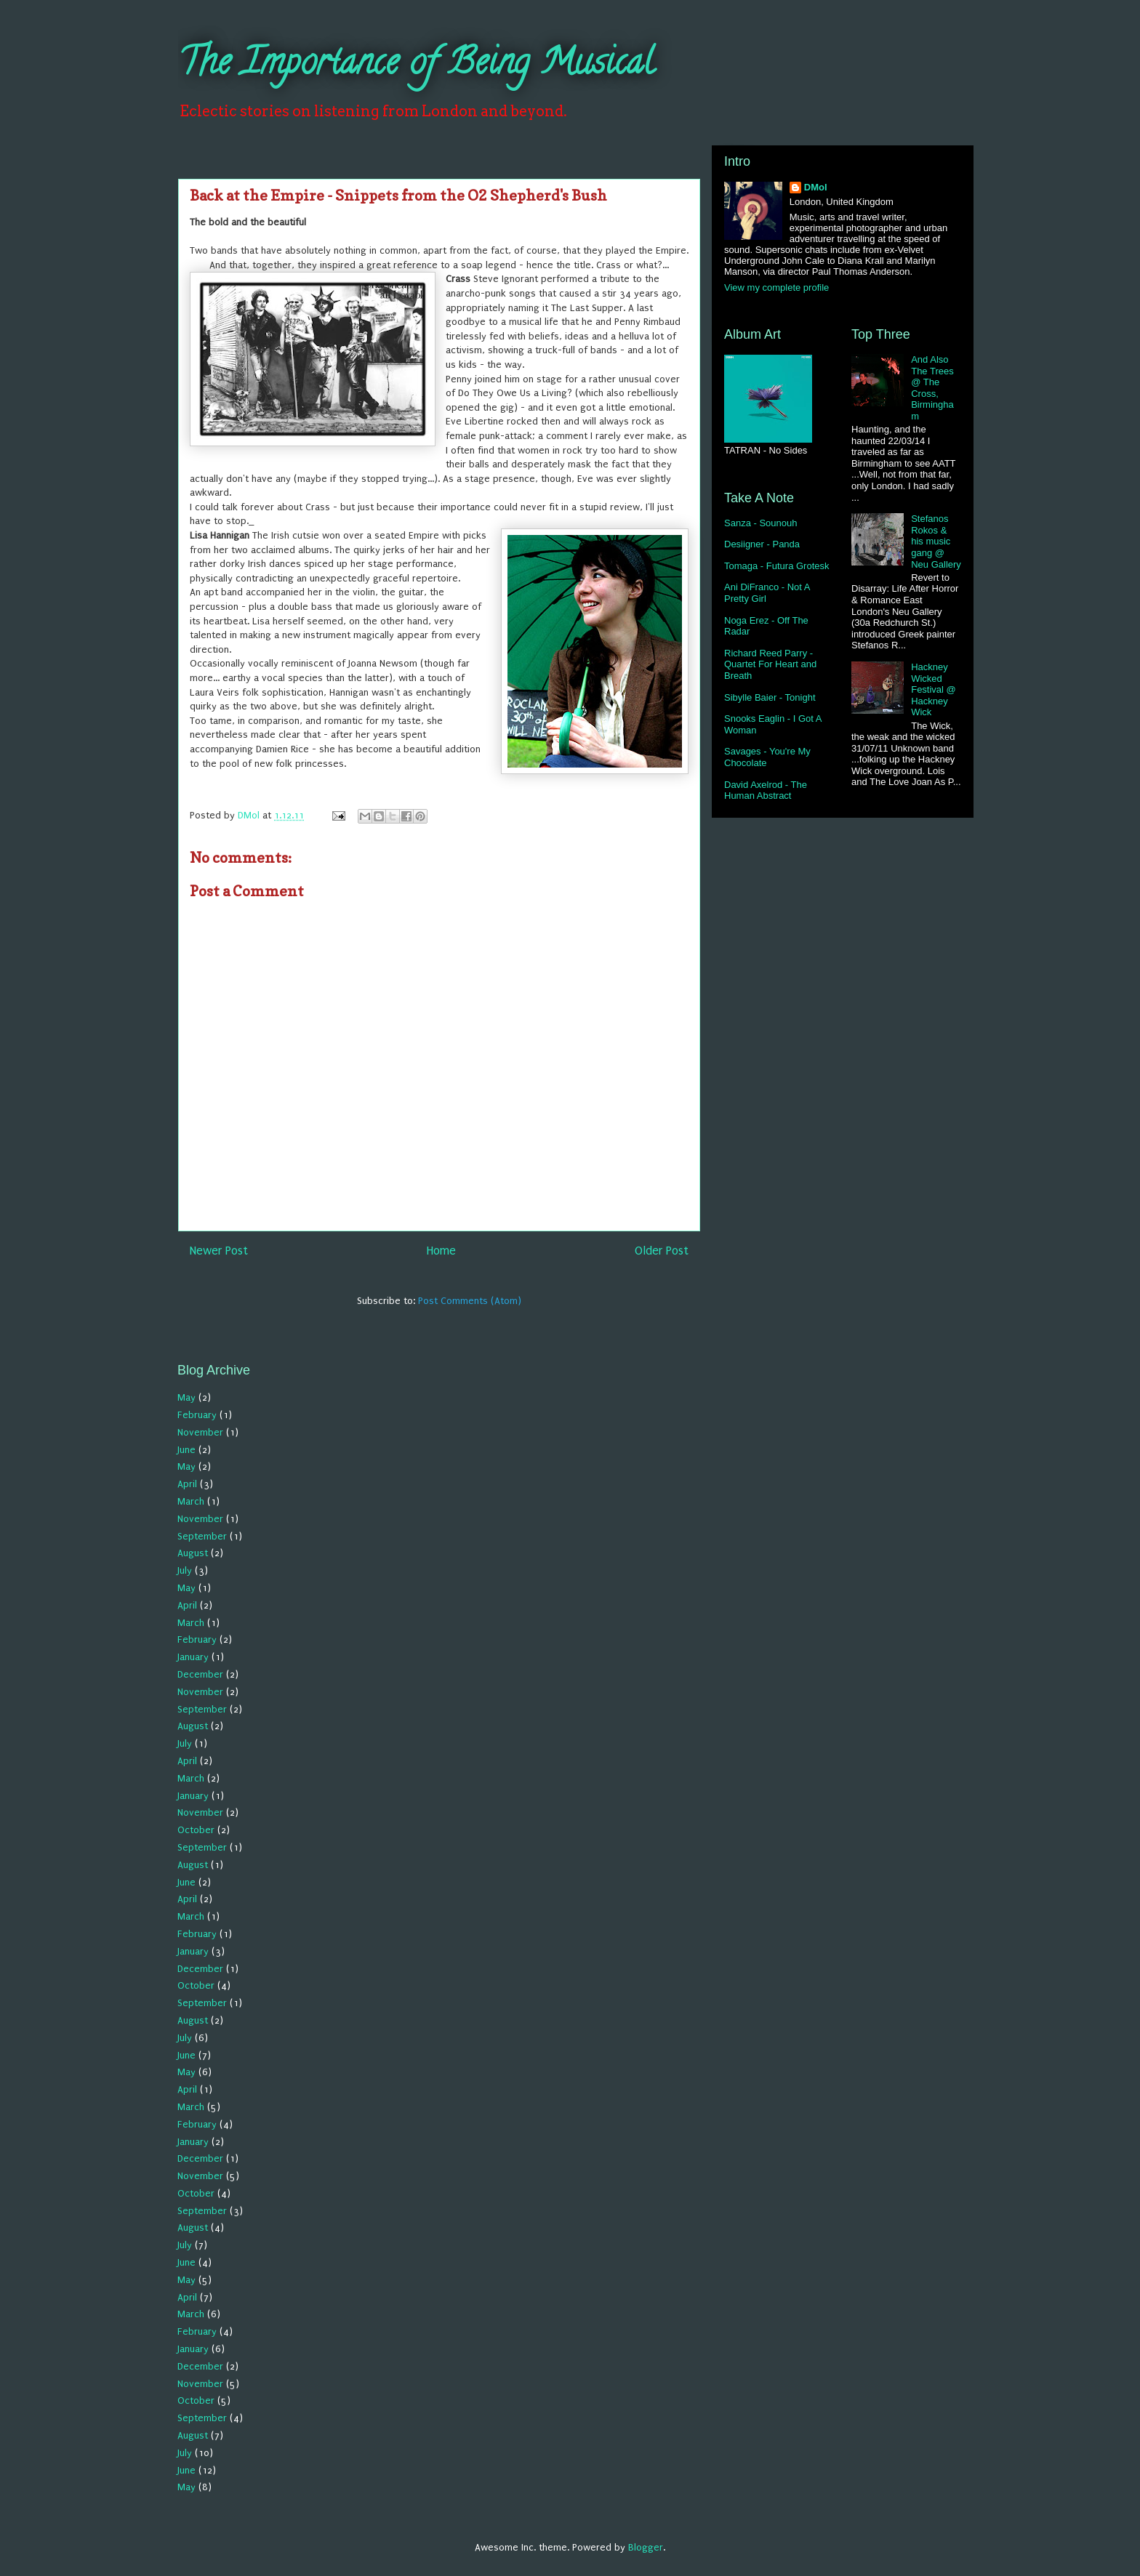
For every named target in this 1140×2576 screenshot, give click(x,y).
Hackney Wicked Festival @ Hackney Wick (933, 689)
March (190, 1501)
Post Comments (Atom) (469, 1300)
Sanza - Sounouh (760, 523)
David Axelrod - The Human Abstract (765, 790)
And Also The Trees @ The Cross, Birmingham (932, 388)
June (186, 1449)
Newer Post (219, 1250)
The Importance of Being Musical (416, 66)
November (200, 1432)
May (186, 1397)
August (192, 1552)
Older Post (662, 1250)
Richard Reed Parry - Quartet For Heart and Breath (770, 664)
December (200, 1674)
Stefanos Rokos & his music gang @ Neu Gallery (936, 541)
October (195, 1829)
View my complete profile (776, 287)
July (184, 1570)
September (202, 1536)
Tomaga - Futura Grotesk (777, 565)
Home (441, 1250)
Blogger (645, 2547)
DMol (815, 187)
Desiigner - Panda (762, 544)
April (187, 1483)
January (193, 1656)
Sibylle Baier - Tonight (770, 697)
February (197, 1414)
